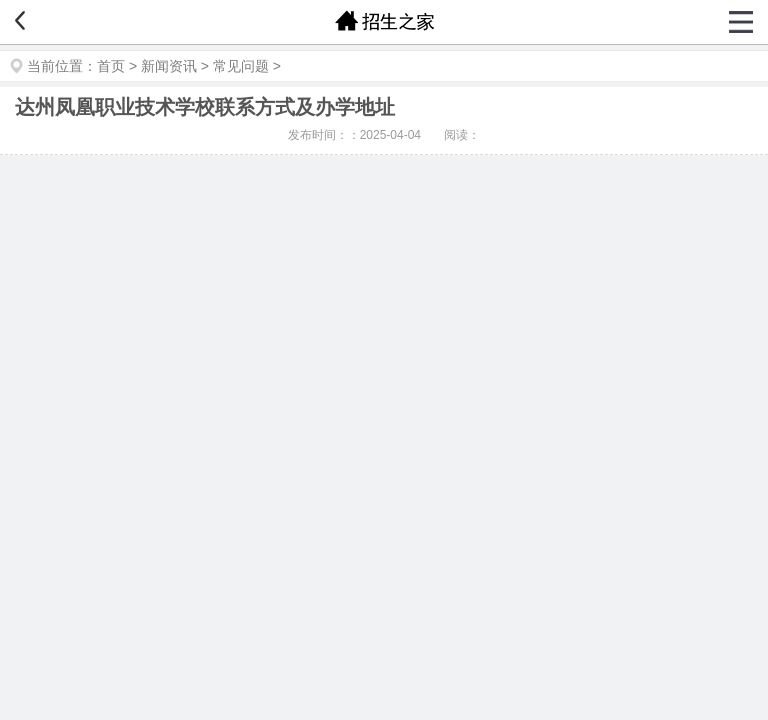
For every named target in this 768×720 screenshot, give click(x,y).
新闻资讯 (169, 66)
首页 (111, 66)
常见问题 (241, 66)
